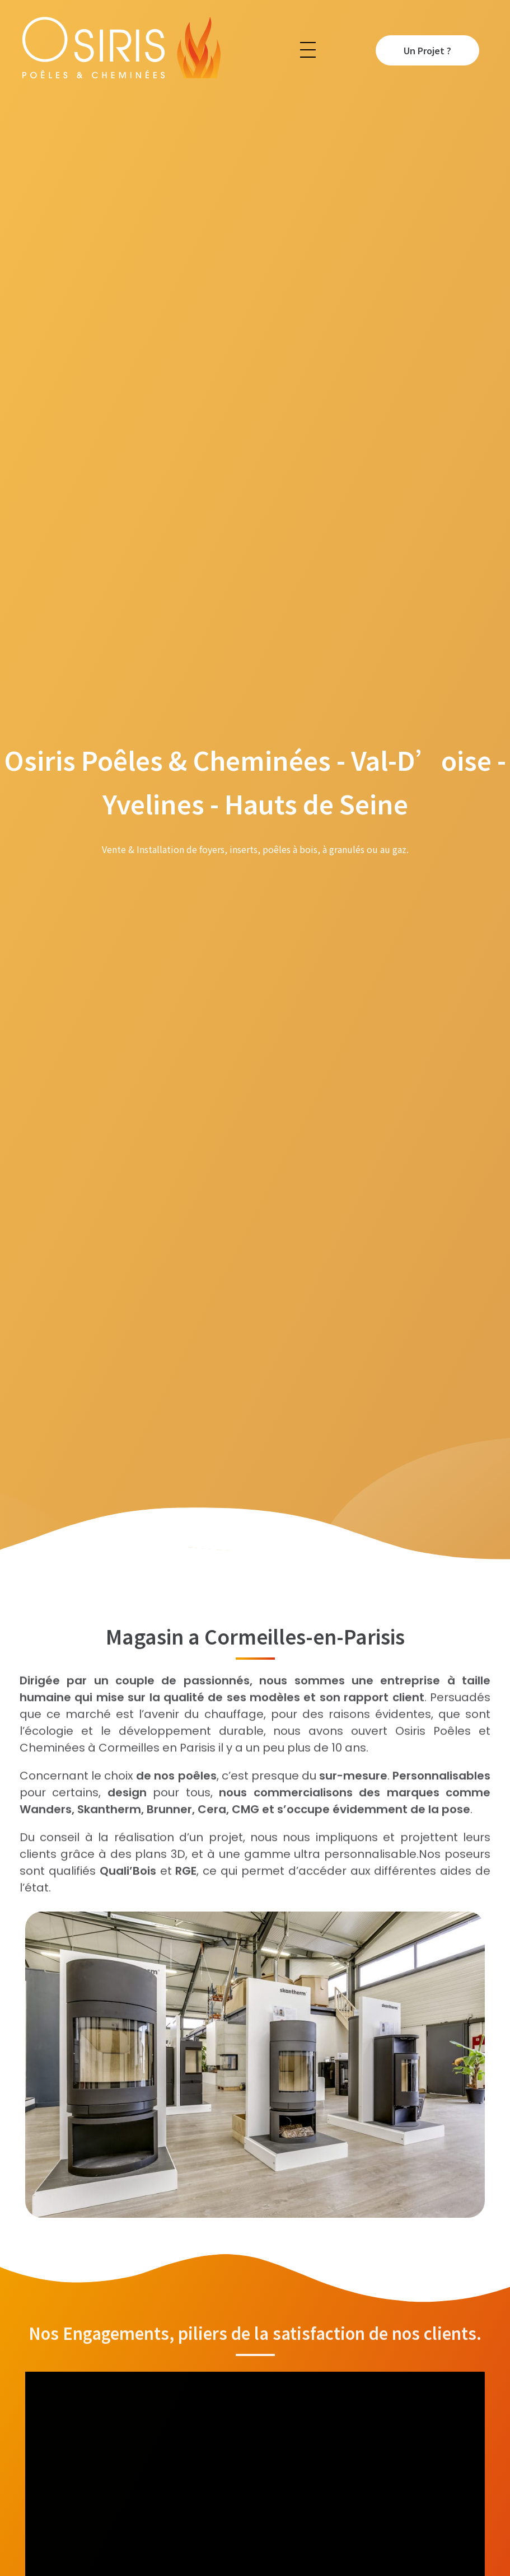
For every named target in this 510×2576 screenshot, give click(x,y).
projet (226, 1846)
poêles (197, 1785)
